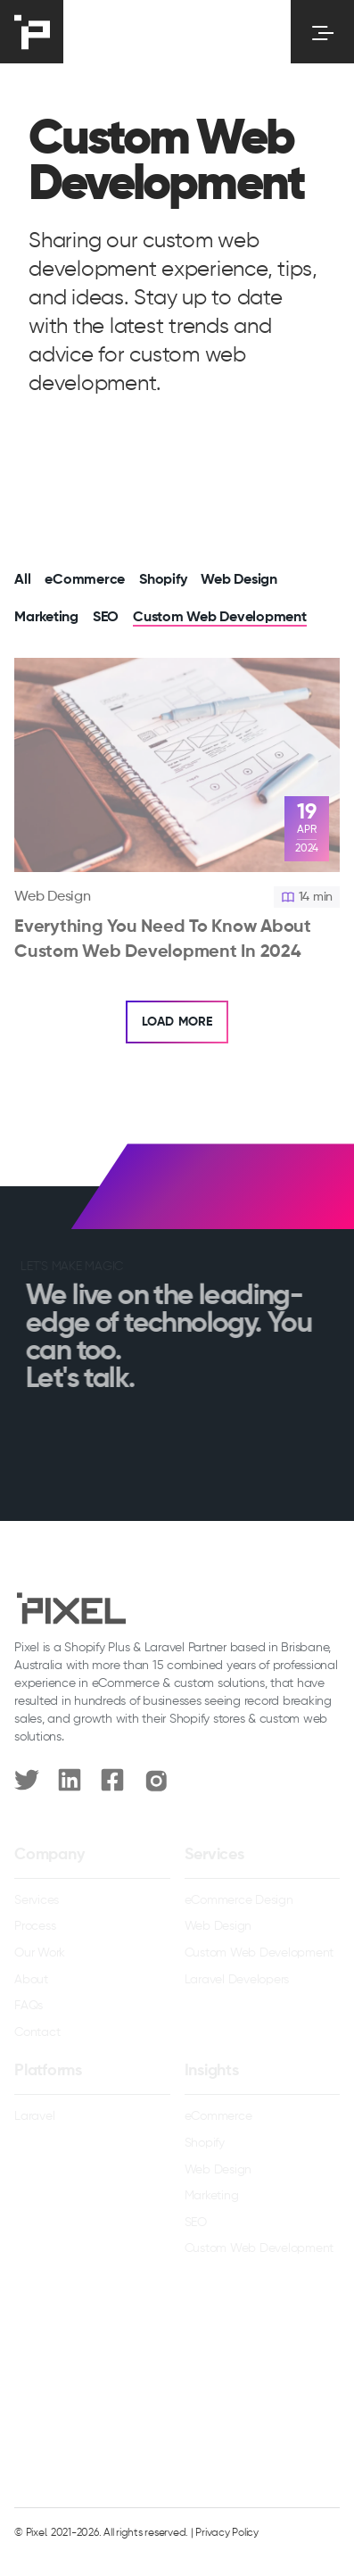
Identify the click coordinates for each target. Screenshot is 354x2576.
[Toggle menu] (322, 31)
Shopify (162, 580)
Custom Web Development (220, 618)
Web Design (239, 580)
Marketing (46, 618)
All (22, 580)
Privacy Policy (227, 2533)
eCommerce (85, 580)
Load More (177, 1022)
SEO (106, 618)
